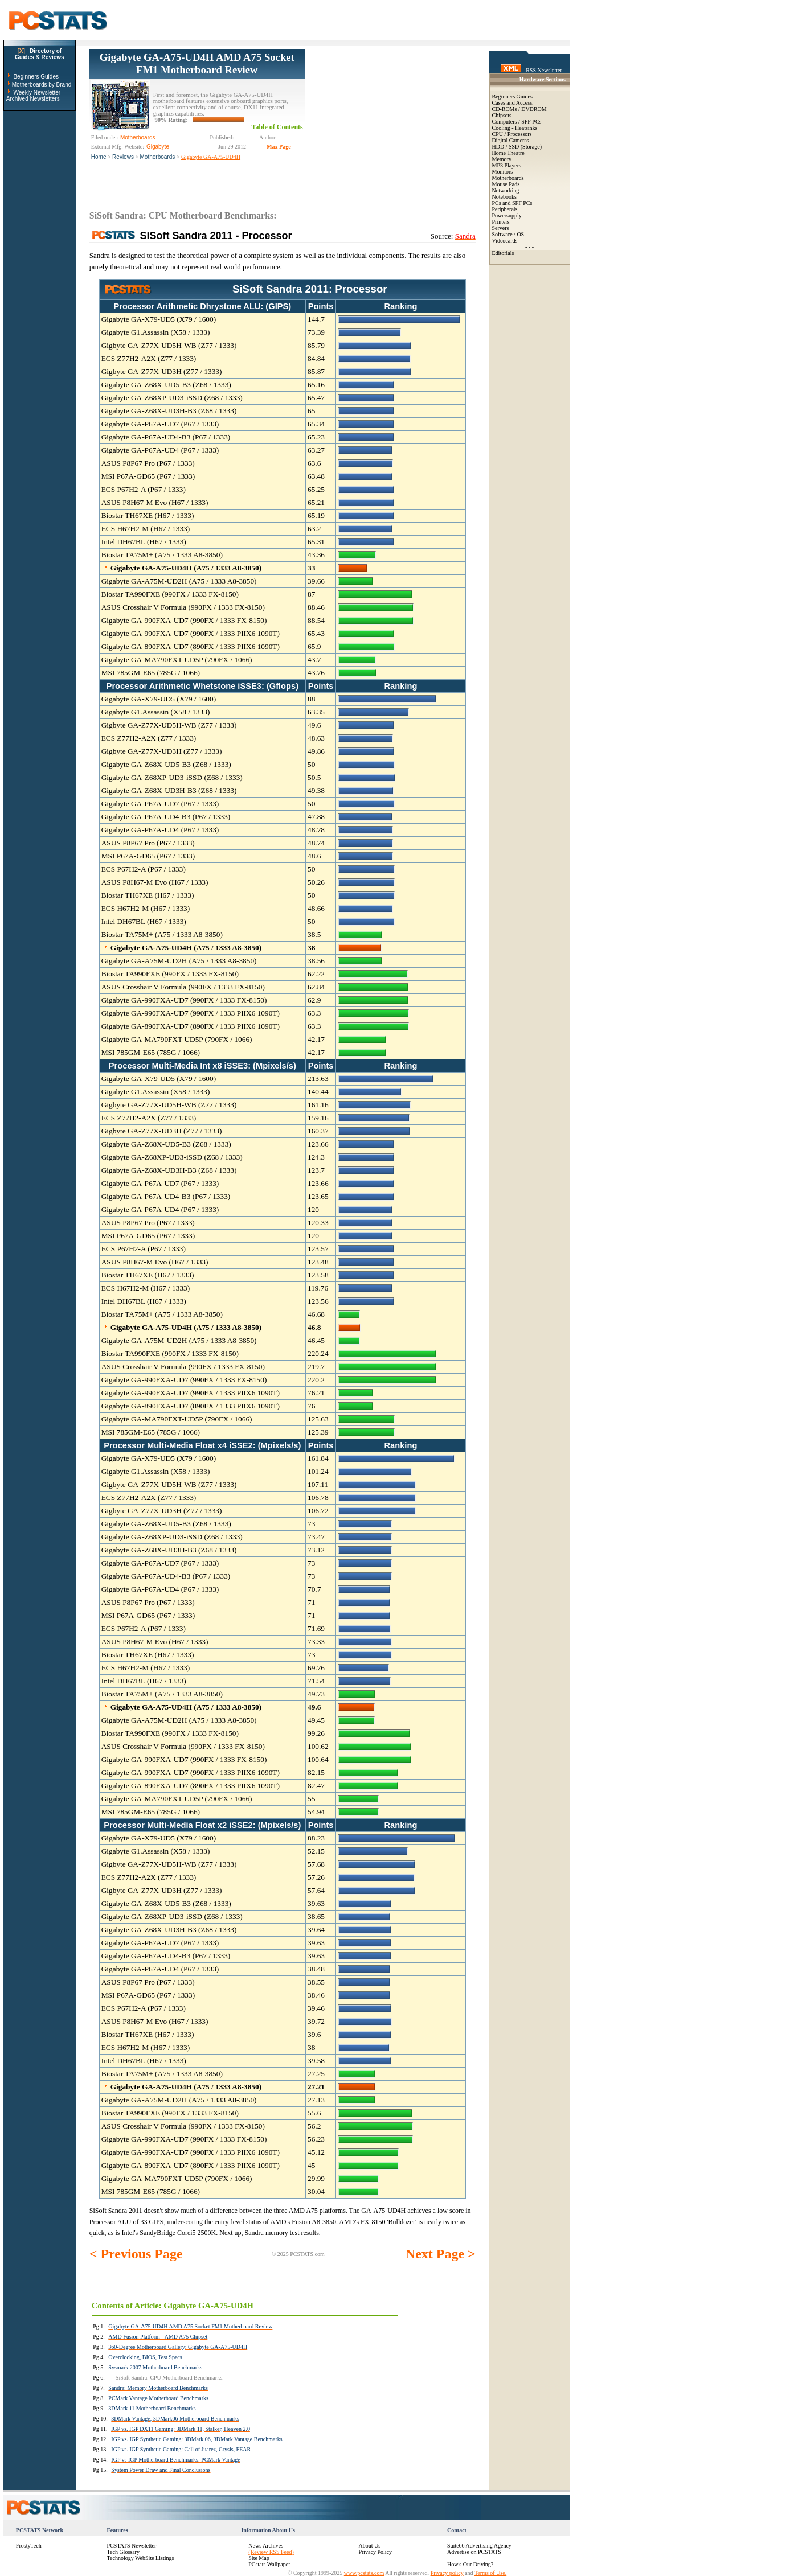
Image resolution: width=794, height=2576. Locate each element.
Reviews (123, 157)
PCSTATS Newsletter (132, 2545)
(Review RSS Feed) (270, 2552)
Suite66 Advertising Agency (479, 2545)
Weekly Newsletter (36, 92)
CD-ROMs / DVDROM (519, 109)
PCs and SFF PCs (512, 203)
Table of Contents (277, 127)
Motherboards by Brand (42, 84)
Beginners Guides (36, 76)
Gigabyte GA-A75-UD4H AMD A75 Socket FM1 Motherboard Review (197, 63)
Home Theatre (508, 153)
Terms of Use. (490, 2573)
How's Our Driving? (470, 2564)
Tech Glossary (123, 2552)
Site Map (258, 2558)
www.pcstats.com (364, 2573)
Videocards (505, 240)
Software (502, 234)
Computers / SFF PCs (517, 121)
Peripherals (505, 209)
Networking (505, 190)
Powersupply (507, 215)
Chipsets (501, 115)
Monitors (502, 172)
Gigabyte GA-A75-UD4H (210, 157)
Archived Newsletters (33, 99)
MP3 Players (506, 165)
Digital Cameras (510, 140)
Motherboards (157, 157)
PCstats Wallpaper (269, 2564)
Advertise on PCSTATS (474, 2552)
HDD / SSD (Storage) (517, 146)
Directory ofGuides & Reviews (39, 54)
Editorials (503, 253)
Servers (500, 228)
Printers (501, 222)
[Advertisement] (390, 120)
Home (99, 157)
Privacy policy (447, 2573)
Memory (501, 159)
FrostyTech (29, 2545)
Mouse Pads (506, 184)
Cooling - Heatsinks (515, 128)
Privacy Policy (375, 2552)
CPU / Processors (512, 134)
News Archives (265, 2545)
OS (520, 234)
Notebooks (504, 197)
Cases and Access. (513, 103)
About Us (369, 2545)
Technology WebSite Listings (140, 2558)
